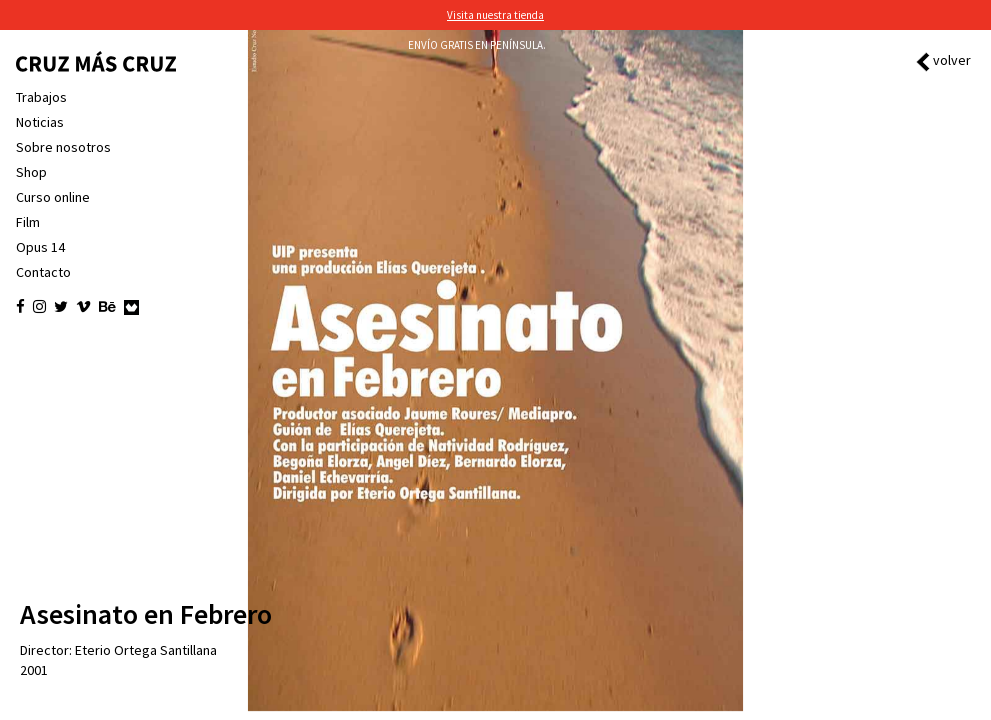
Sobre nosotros (63, 147)
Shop (31, 172)
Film (28, 222)
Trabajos (41, 97)
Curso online (53, 197)
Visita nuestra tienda (495, 15)
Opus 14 (40, 247)
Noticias (40, 122)
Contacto (43, 272)
